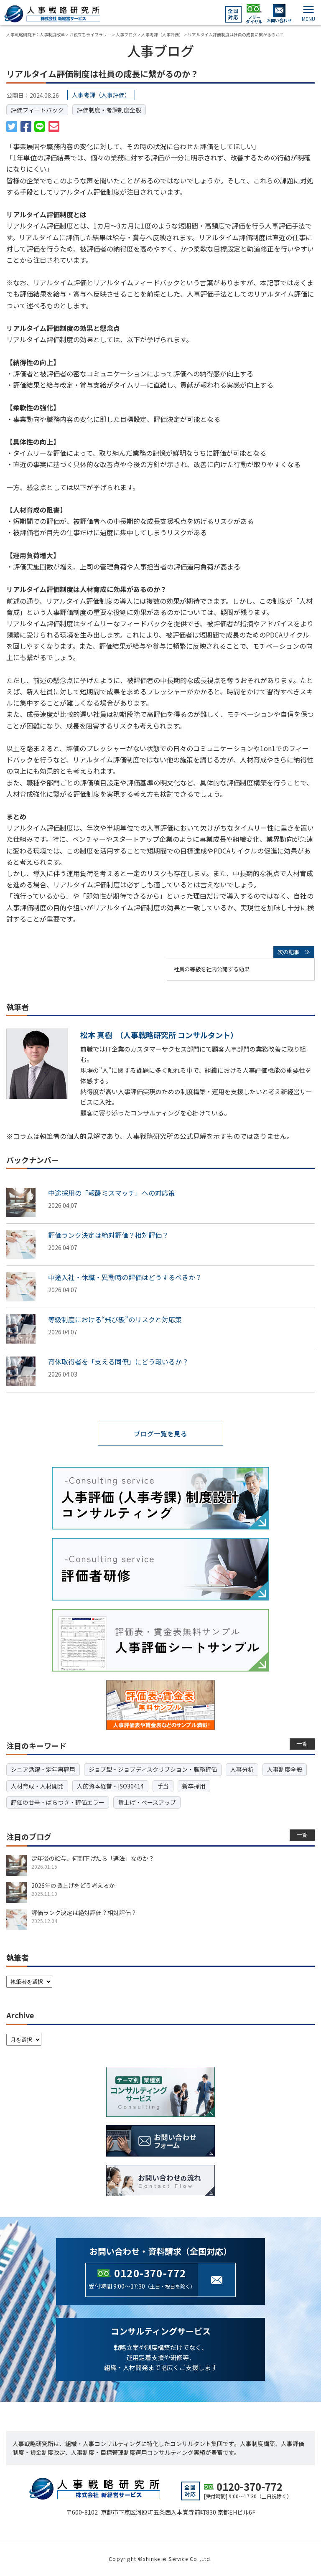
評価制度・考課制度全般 (109, 110)
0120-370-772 (150, 2273)
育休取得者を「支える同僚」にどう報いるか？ (118, 1362)
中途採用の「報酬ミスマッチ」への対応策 (111, 1193)
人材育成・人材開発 (37, 1786)
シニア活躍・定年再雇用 (43, 1770)
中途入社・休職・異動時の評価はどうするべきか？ (125, 1277)
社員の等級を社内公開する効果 (211, 969)
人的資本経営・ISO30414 (110, 1786)
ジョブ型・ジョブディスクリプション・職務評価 (153, 1770)
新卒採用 (194, 1786)
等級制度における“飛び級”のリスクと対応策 (115, 1319)
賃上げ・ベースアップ (147, 1802)
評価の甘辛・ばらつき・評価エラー (57, 1802)
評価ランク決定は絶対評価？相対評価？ (108, 1235)
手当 (163, 1786)
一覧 (302, 1744)
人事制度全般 (284, 1770)
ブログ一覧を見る (160, 1434)
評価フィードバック (37, 110)
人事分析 (242, 1770)
